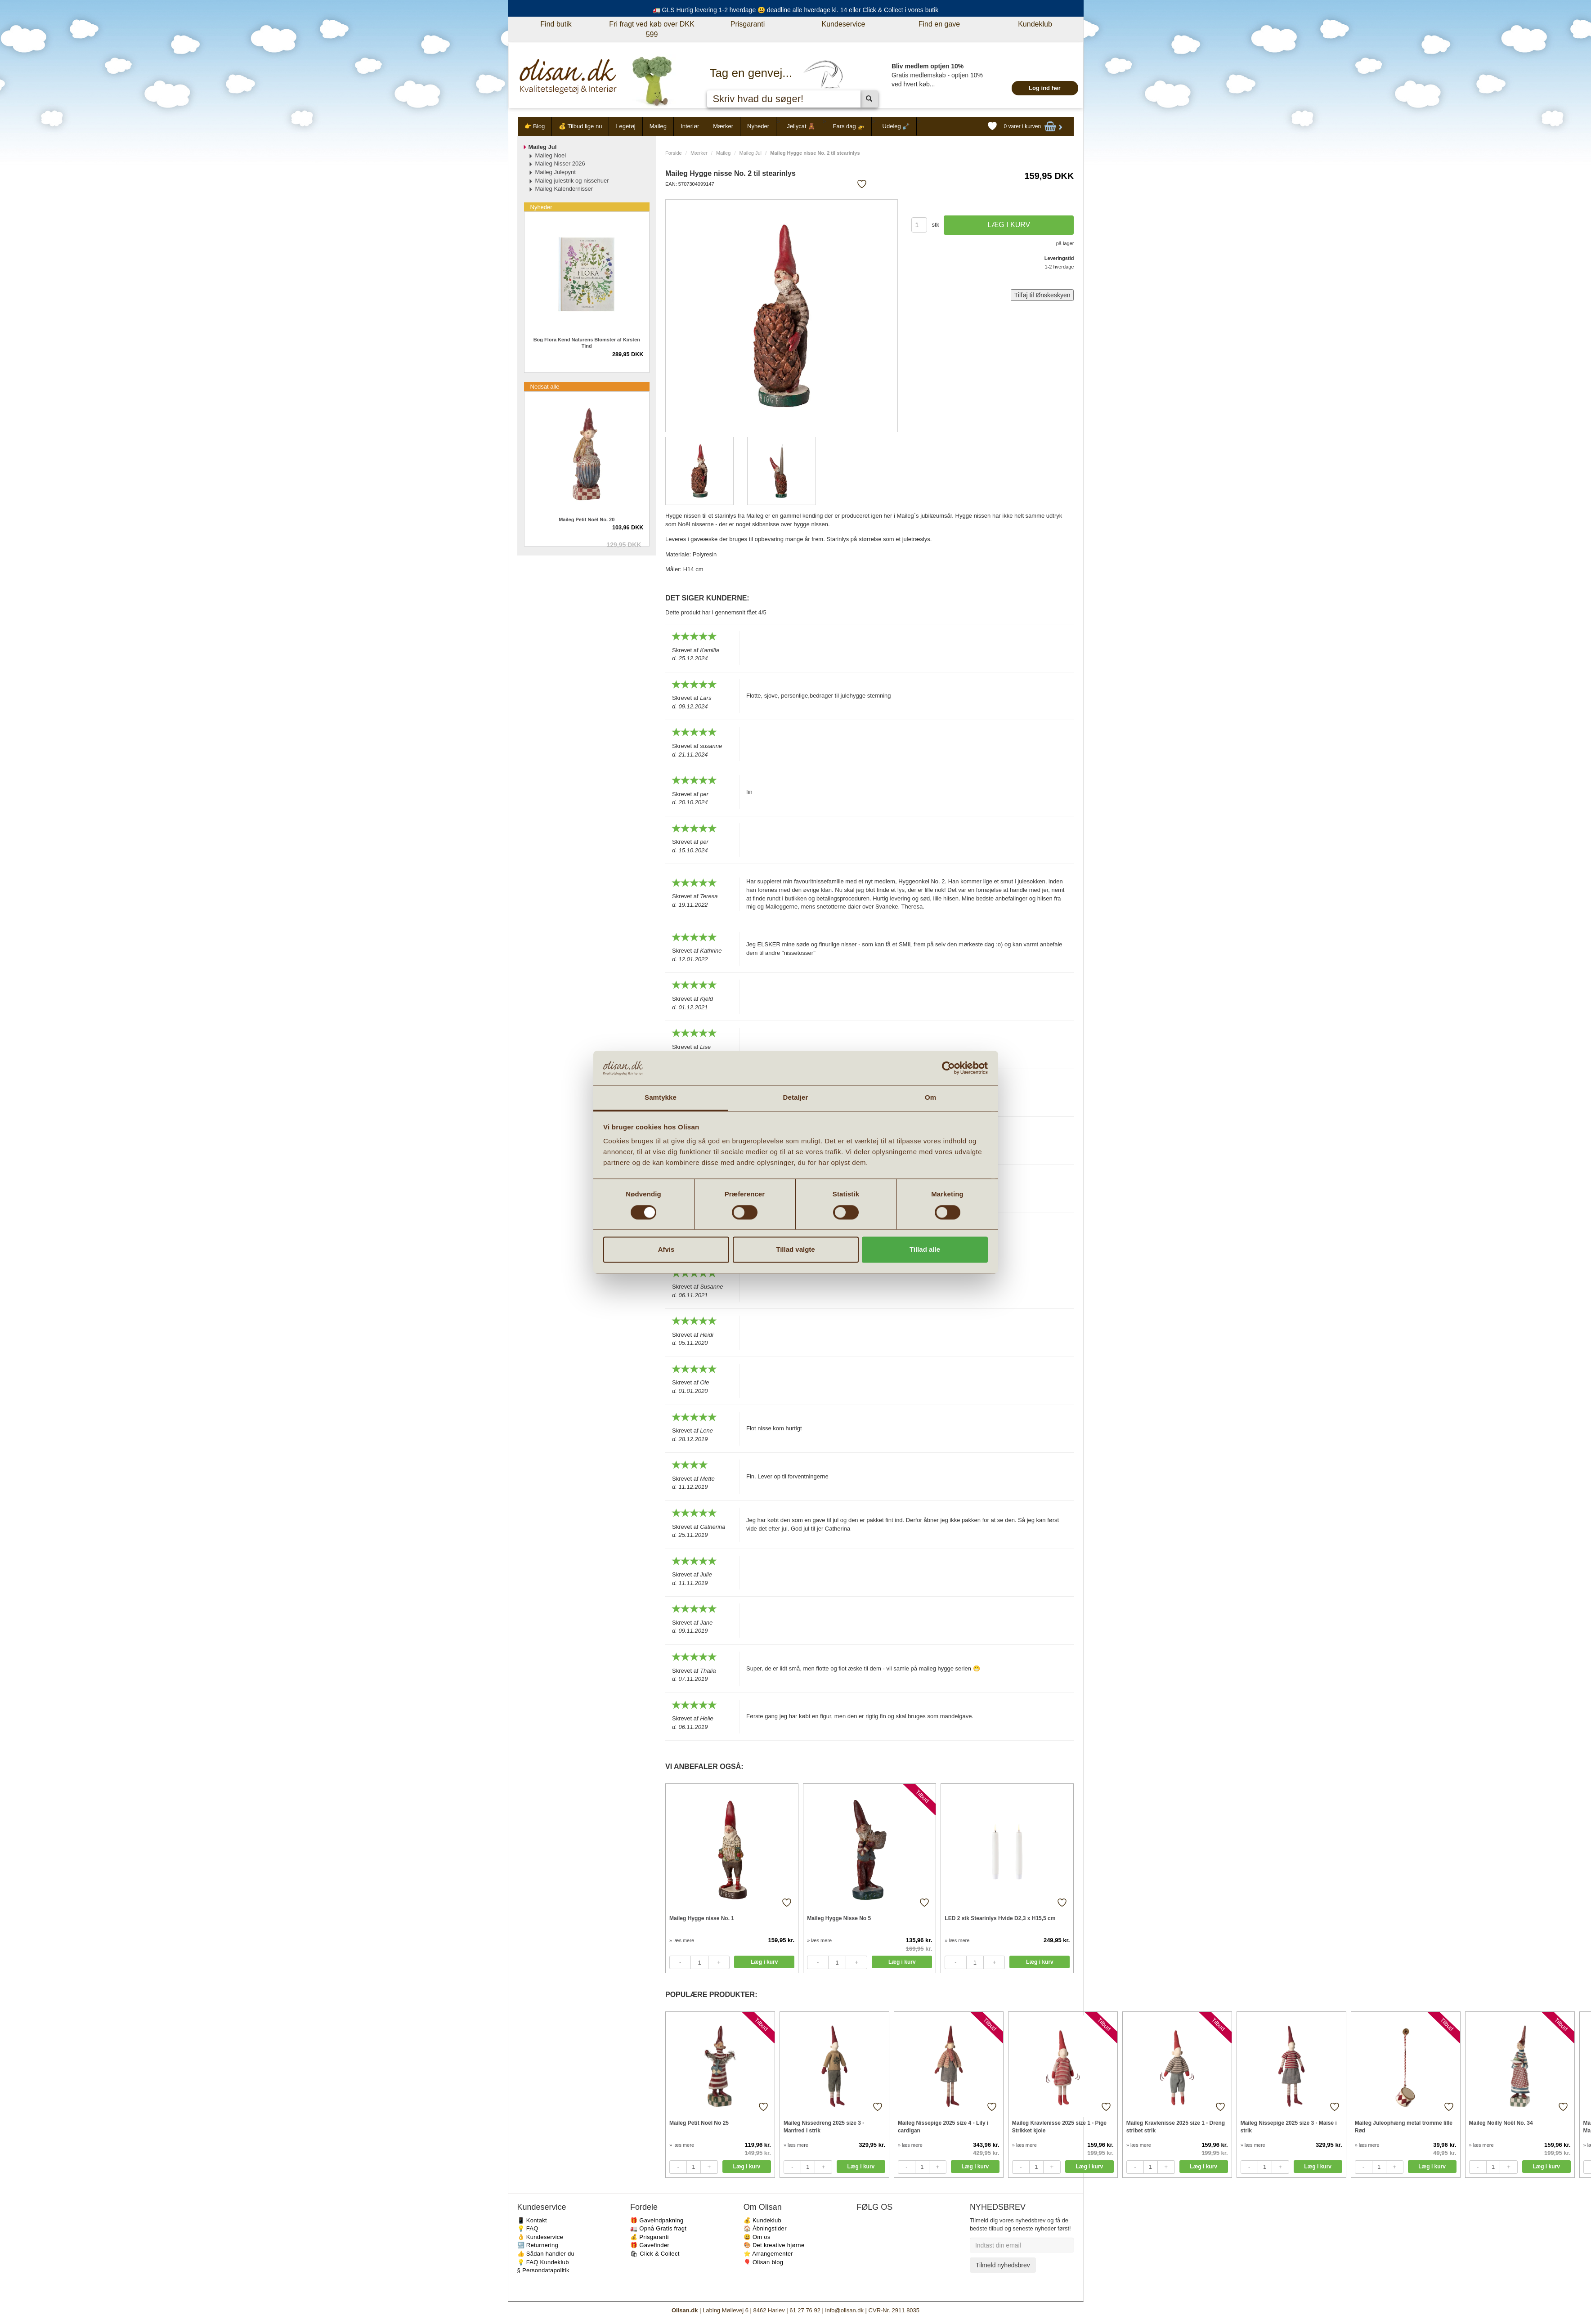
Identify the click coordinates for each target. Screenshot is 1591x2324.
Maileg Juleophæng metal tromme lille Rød (1403, 2127)
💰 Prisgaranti (649, 2237)
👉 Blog (534, 126)
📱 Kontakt (532, 2220)
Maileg (658, 126)
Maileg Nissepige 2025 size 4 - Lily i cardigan (943, 2127)
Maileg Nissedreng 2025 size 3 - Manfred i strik (824, 2127)
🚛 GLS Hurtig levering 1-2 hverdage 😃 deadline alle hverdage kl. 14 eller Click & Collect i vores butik (796, 9)
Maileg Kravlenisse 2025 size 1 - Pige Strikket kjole (1059, 2127)
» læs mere (681, 1940)
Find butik (555, 24)
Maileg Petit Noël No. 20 (586, 519)
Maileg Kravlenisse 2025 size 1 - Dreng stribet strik (1175, 2127)
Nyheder (758, 126)
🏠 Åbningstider (765, 2228)
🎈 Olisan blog (764, 2262)
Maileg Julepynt (555, 172)
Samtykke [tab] (661, 1098)
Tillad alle (925, 1250)
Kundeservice (843, 24)
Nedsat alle (545, 386)
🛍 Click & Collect (655, 2253)
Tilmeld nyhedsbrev (1003, 2265)
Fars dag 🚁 (849, 126)
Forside (673, 153)
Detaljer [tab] (795, 1098)
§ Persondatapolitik (543, 2270)
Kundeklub (1035, 24)
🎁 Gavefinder (649, 2245)
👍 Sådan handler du (546, 2253)
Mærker (723, 126)
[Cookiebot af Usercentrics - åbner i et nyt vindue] (948, 1068)
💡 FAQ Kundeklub (543, 2262)
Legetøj (625, 126)
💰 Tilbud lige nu (580, 126)
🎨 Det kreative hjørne (774, 2245)
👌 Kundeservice (540, 2237)
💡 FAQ (527, 2228)
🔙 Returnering (537, 2245)
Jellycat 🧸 (801, 126)
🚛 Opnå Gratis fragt (658, 2228)
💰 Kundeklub (762, 2220)
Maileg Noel (550, 155)
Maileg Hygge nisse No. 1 (701, 1918)
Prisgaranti (748, 24)
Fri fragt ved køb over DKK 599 (651, 29)
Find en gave (939, 24)
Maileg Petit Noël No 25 (699, 2123)
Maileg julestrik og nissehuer (572, 180)
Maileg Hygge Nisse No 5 (839, 1918)
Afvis (666, 1250)
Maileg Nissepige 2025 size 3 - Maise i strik (1289, 2127)
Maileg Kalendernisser (564, 188)
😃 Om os (757, 2237)
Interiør (690, 126)
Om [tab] (930, 1098)
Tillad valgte (795, 1250)
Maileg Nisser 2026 (560, 163)
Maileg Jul (750, 153)
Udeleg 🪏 (896, 126)
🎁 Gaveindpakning (656, 2220)
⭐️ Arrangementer (768, 2253)
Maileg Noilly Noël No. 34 (1501, 2123)
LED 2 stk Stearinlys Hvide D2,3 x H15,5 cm (1000, 1918)
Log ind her (1045, 88)
